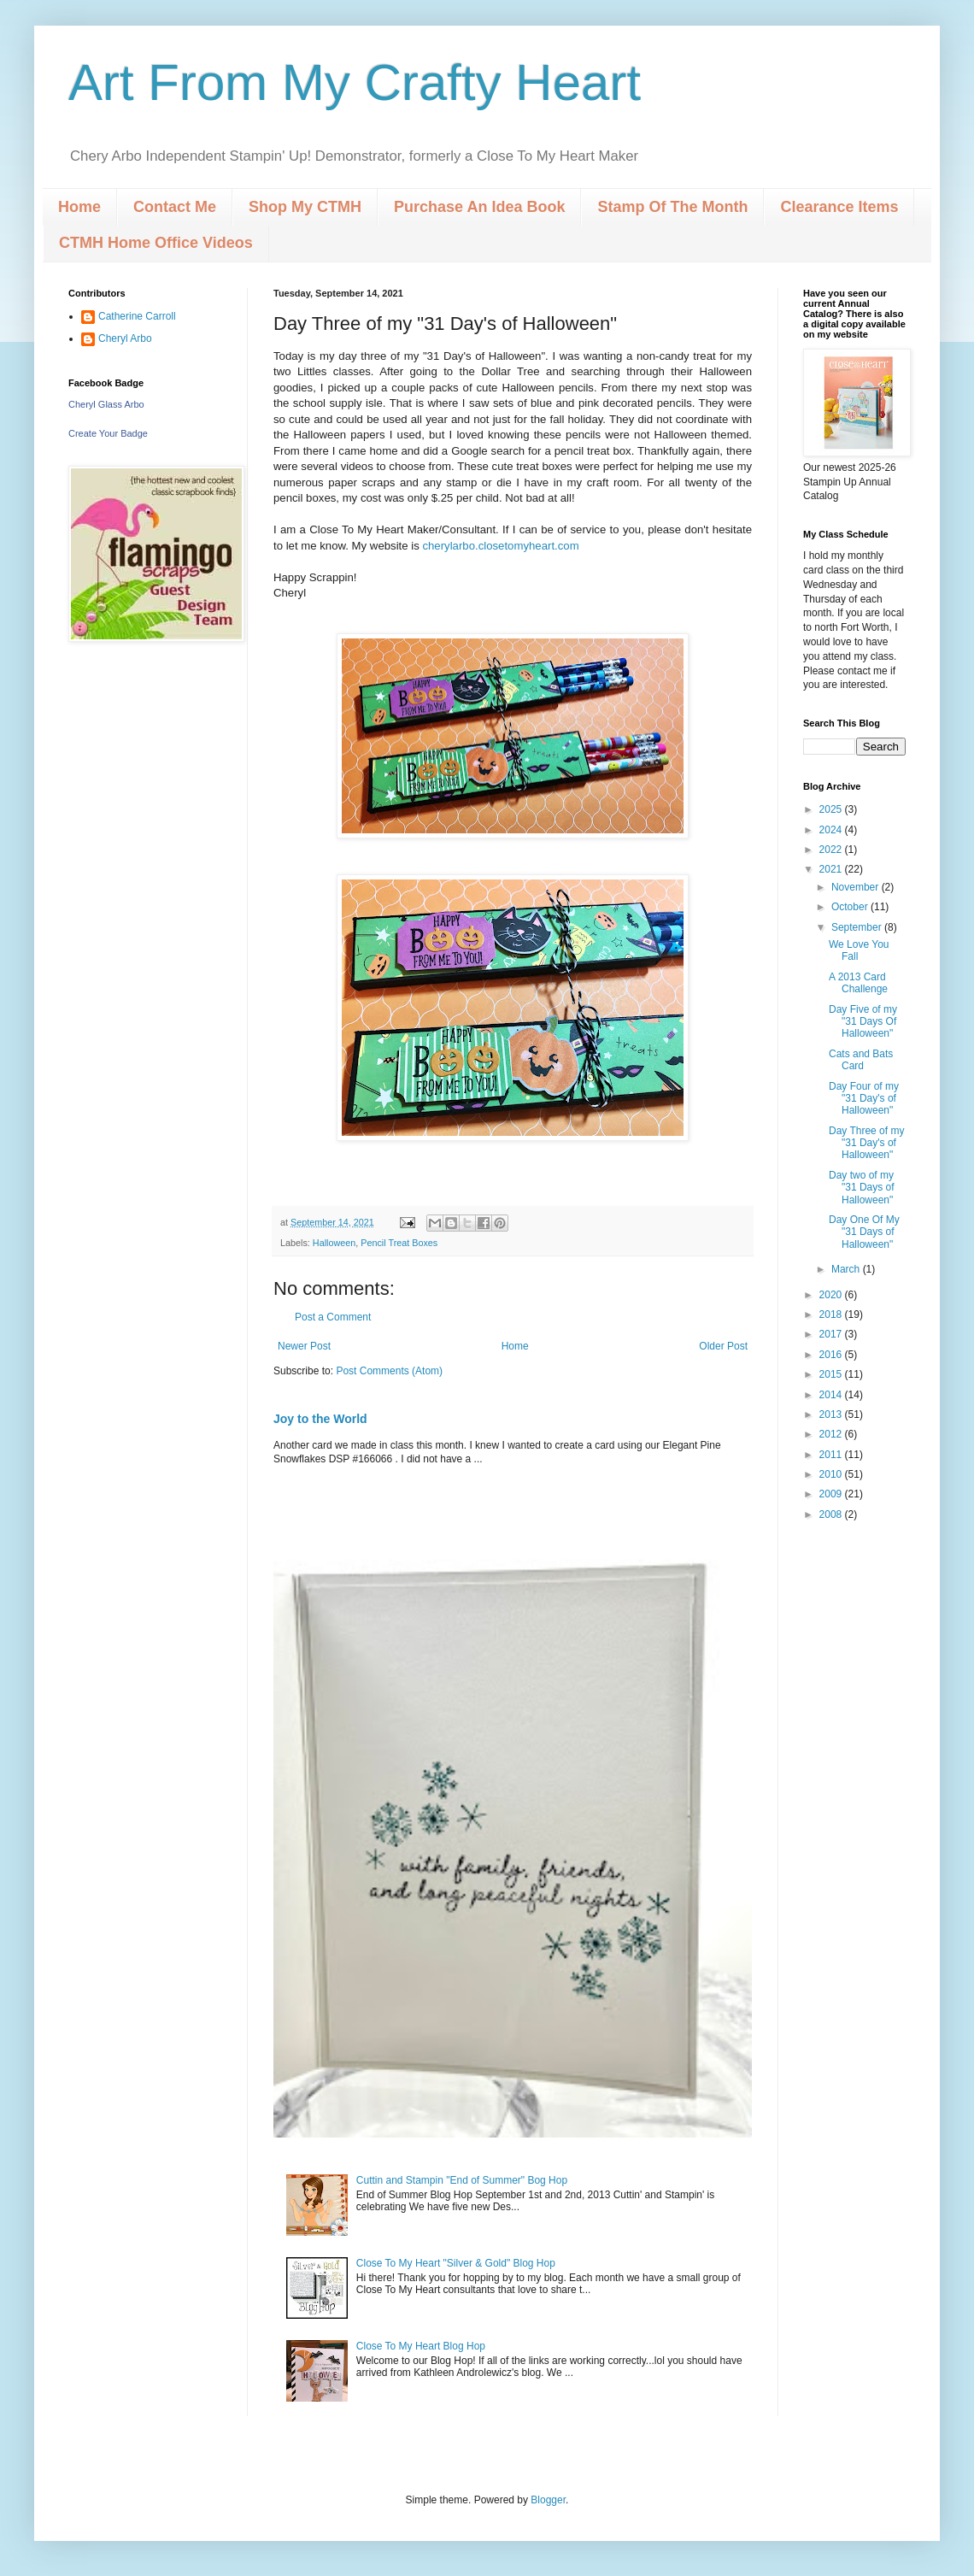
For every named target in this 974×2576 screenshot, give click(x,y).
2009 (832, 1494)
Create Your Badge (108, 433)
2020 (832, 1295)
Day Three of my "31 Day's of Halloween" (866, 1143)
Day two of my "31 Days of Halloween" (862, 1187)
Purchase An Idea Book (479, 206)
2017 (832, 1334)
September (857, 927)
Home (79, 206)
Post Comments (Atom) (389, 1371)
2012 (832, 1434)
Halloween (334, 1243)
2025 (832, 809)
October (851, 907)
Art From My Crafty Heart (354, 82)
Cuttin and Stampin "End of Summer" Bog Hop (461, 2180)
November (856, 887)
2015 (832, 1374)
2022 (832, 850)
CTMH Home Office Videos (156, 242)
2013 (832, 1414)
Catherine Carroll (137, 316)
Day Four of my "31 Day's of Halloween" (864, 1098)
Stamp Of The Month (672, 206)
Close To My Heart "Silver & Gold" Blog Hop (455, 2263)
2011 (832, 1455)
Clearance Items (839, 206)
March (847, 1269)
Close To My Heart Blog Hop (420, 2346)
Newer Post (304, 1346)
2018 (832, 1314)
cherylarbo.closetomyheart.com (500, 545)
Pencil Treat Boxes (399, 1243)
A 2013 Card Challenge (858, 983)
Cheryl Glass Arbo (106, 404)
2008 (832, 1514)
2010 (832, 1474)
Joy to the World (320, 1419)
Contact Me (174, 206)
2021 (832, 869)
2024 (832, 830)
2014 (832, 1395)
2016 (832, 1355)
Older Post (723, 1346)
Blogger (548, 2500)
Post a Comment (333, 1317)
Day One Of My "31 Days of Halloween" (864, 1232)
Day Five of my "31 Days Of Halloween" (863, 1021)
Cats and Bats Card (861, 1060)
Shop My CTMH (305, 206)
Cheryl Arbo (125, 338)
